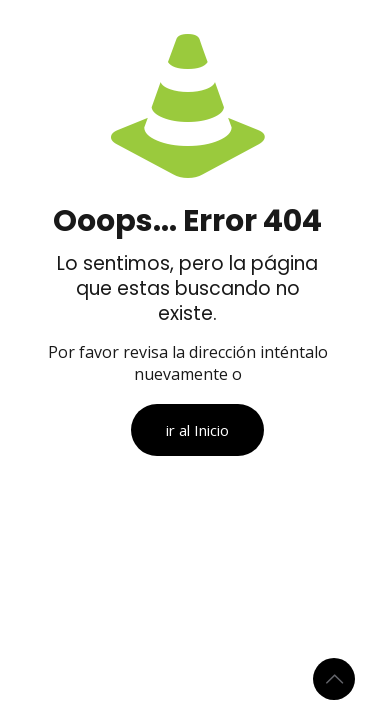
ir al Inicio (197, 430)
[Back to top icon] (334, 679)
